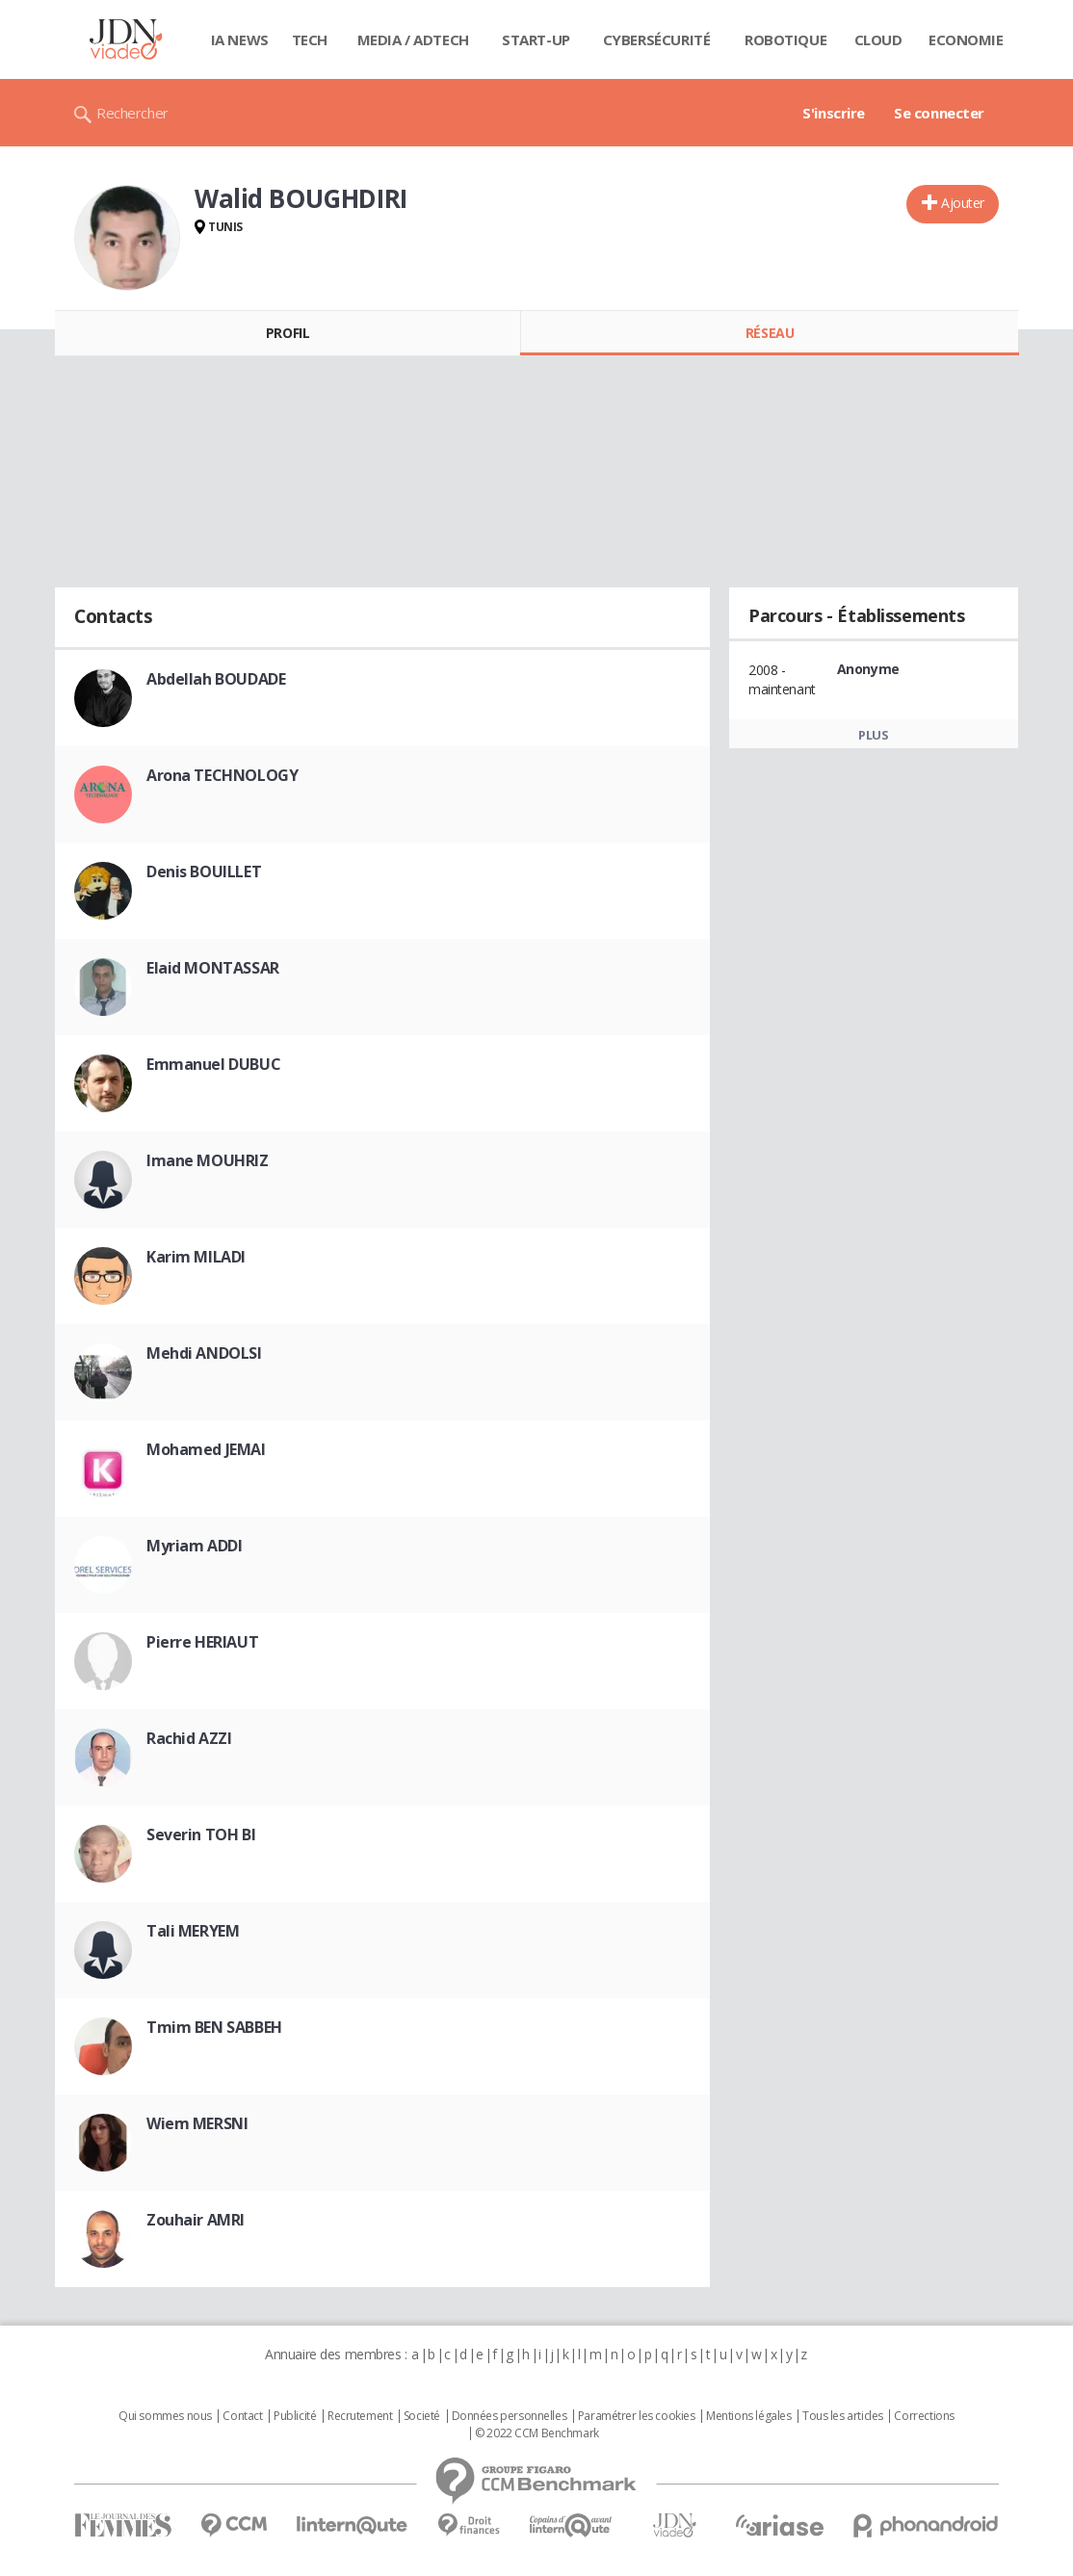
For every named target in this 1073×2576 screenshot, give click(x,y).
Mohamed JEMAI (206, 1449)
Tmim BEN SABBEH (214, 2027)
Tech (309, 39)
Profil (287, 333)
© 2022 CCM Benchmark (537, 2433)
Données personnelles (509, 2416)
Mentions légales (748, 2416)
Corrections (924, 2416)
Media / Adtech (413, 39)
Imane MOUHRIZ (207, 1160)
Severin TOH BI (200, 1834)
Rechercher (132, 112)
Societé (422, 2416)
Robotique (785, 39)
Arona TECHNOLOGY (222, 775)
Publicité (295, 2416)
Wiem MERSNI (197, 2123)
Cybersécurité (657, 39)
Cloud (878, 39)
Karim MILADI (196, 1256)
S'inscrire (833, 112)
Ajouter (962, 203)
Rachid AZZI (188, 1738)
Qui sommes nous (165, 2416)
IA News (240, 39)
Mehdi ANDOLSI (204, 1353)
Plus (873, 734)
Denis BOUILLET (203, 871)
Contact (242, 2416)
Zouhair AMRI (195, 2219)
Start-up (536, 39)
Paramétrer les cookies (636, 2416)
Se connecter (939, 112)
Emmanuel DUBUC (213, 1064)
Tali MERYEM (192, 1930)
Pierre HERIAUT (202, 1641)
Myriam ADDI (194, 1545)
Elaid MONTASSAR (212, 967)
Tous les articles (842, 2416)
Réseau (770, 333)
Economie (966, 39)
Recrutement (359, 2416)
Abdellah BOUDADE (215, 679)
